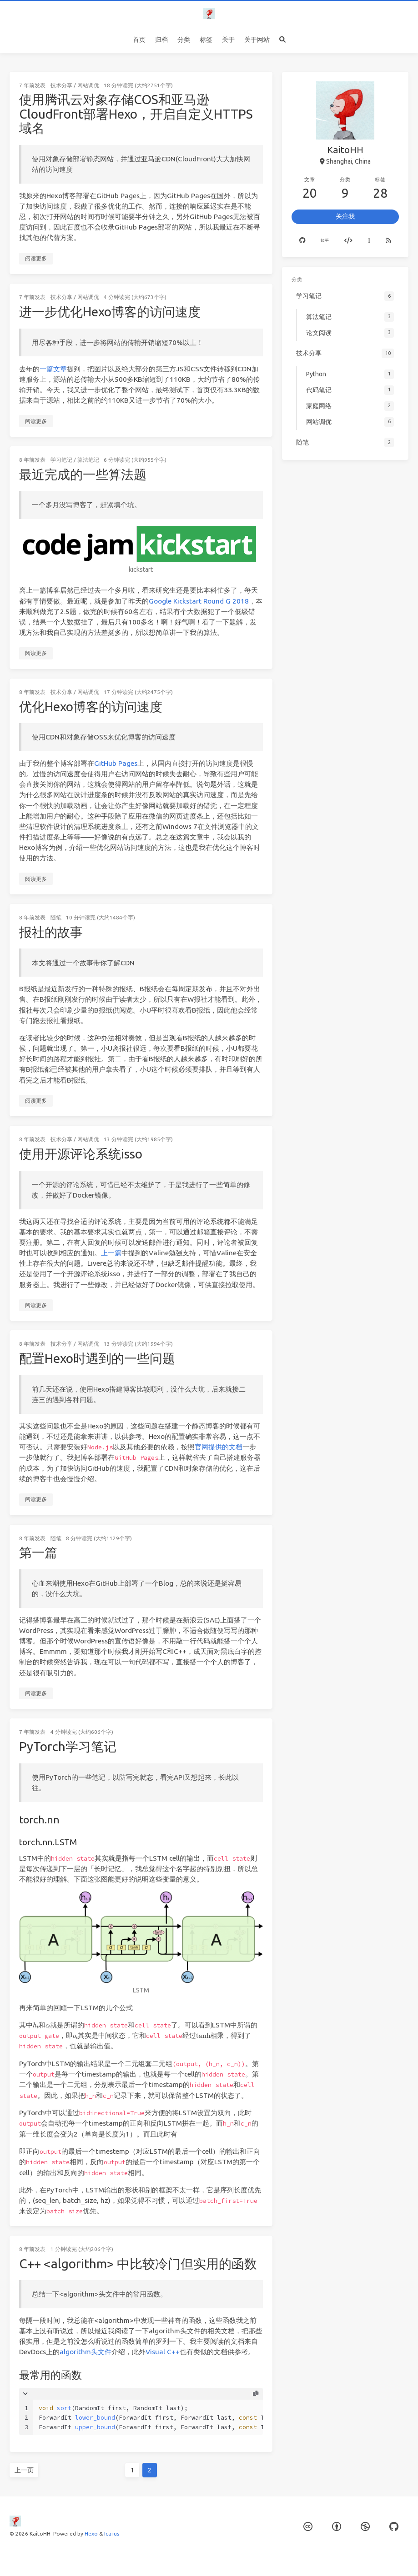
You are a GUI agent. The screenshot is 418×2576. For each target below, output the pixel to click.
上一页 (24, 2470)
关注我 (345, 216)
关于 (228, 39)
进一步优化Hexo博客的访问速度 (110, 312)
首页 (139, 39)
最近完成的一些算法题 (82, 474)
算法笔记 (88, 460)
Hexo (91, 2533)
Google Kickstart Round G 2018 (199, 601)
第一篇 (38, 1552)
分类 (183, 39)
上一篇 (111, 1253)
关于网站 (257, 39)
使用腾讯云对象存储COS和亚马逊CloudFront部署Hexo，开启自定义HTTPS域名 (136, 113)
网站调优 (88, 85)
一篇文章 (53, 369)
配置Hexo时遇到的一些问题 (97, 1358)
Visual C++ (163, 2352)
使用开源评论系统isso (80, 1154)
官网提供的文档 (218, 1447)
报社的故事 (51, 932)
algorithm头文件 (85, 2352)
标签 (206, 39)
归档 (161, 39)
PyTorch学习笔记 (67, 1746)
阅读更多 (36, 258)
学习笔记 (61, 460)
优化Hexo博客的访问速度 (90, 706)
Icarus (111, 2533)
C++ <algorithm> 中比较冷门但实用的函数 (138, 2263)
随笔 (55, 917)
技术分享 (61, 85)
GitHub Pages (115, 763)
